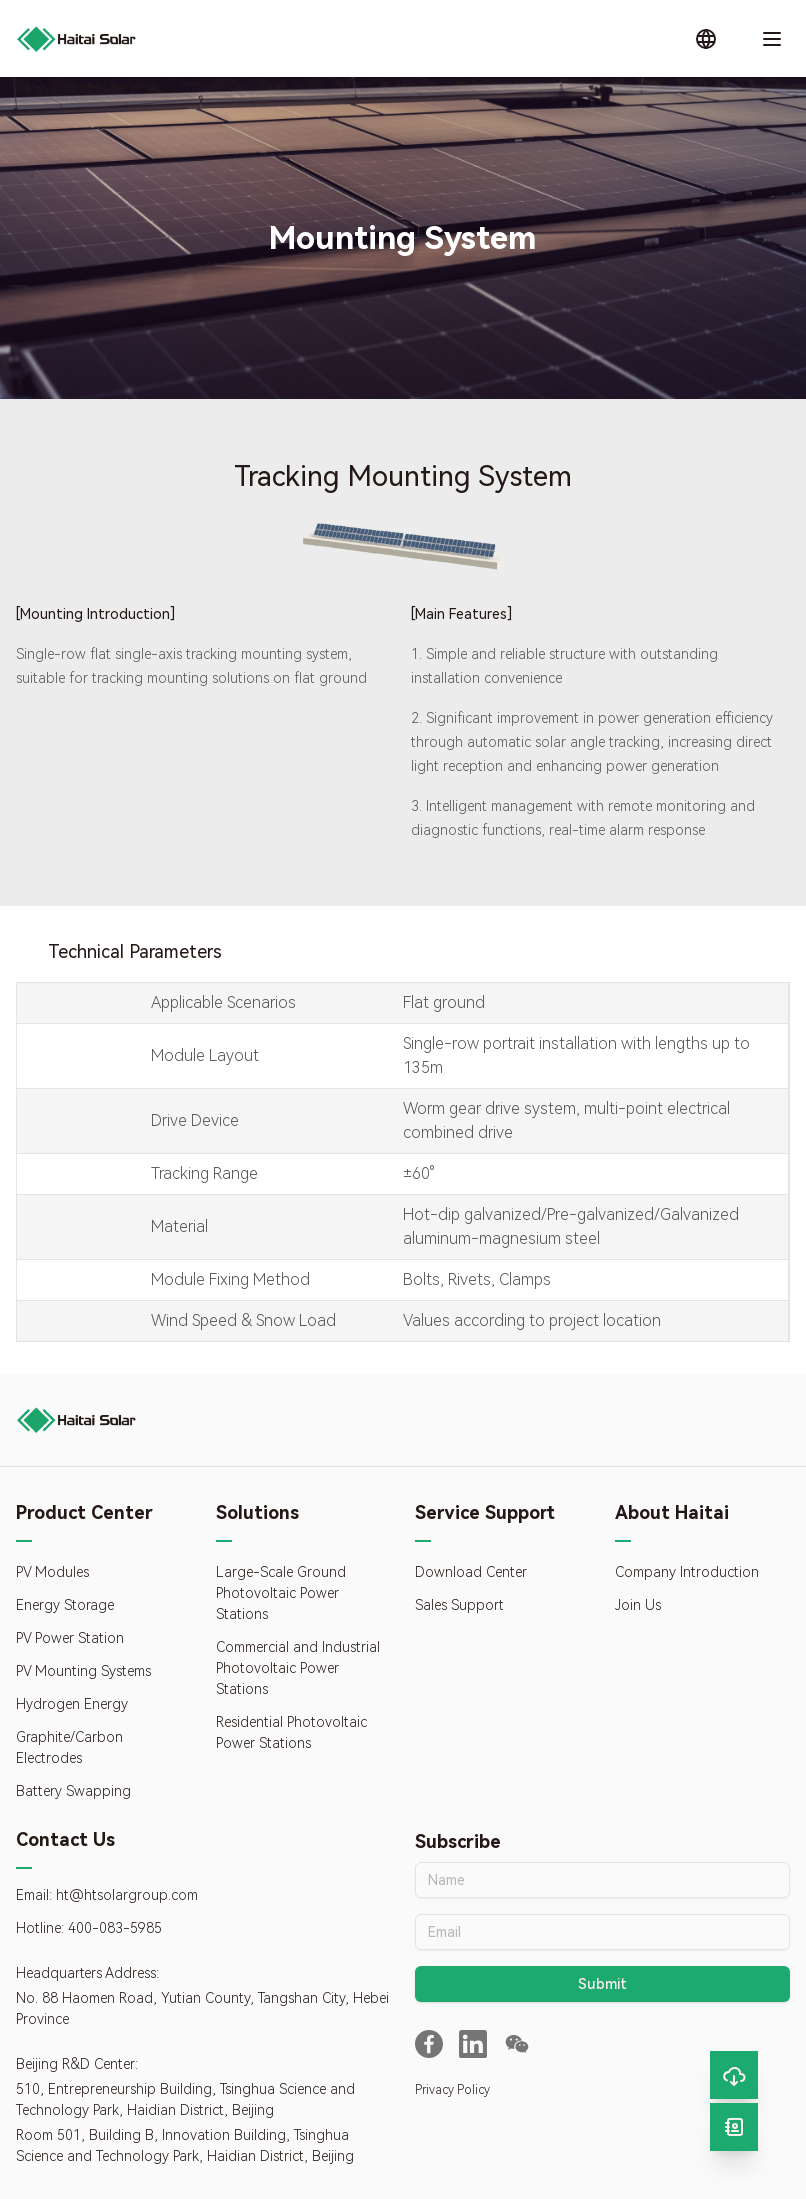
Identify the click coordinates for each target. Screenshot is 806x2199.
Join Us (638, 1605)
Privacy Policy (452, 2090)
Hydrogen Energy (72, 1704)
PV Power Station (70, 1638)
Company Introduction (687, 1572)
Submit (602, 1984)
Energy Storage (65, 1605)
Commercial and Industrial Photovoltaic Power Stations (298, 1668)
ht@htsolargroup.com (127, 1895)
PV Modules (52, 1572)
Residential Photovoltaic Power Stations (291, 1732)
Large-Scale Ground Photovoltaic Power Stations (281, 1593)
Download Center (471, 1572)
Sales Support (459, 1605)
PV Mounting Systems (83, 1671)
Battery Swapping (73, 1791)
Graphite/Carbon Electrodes (69, 1747)
